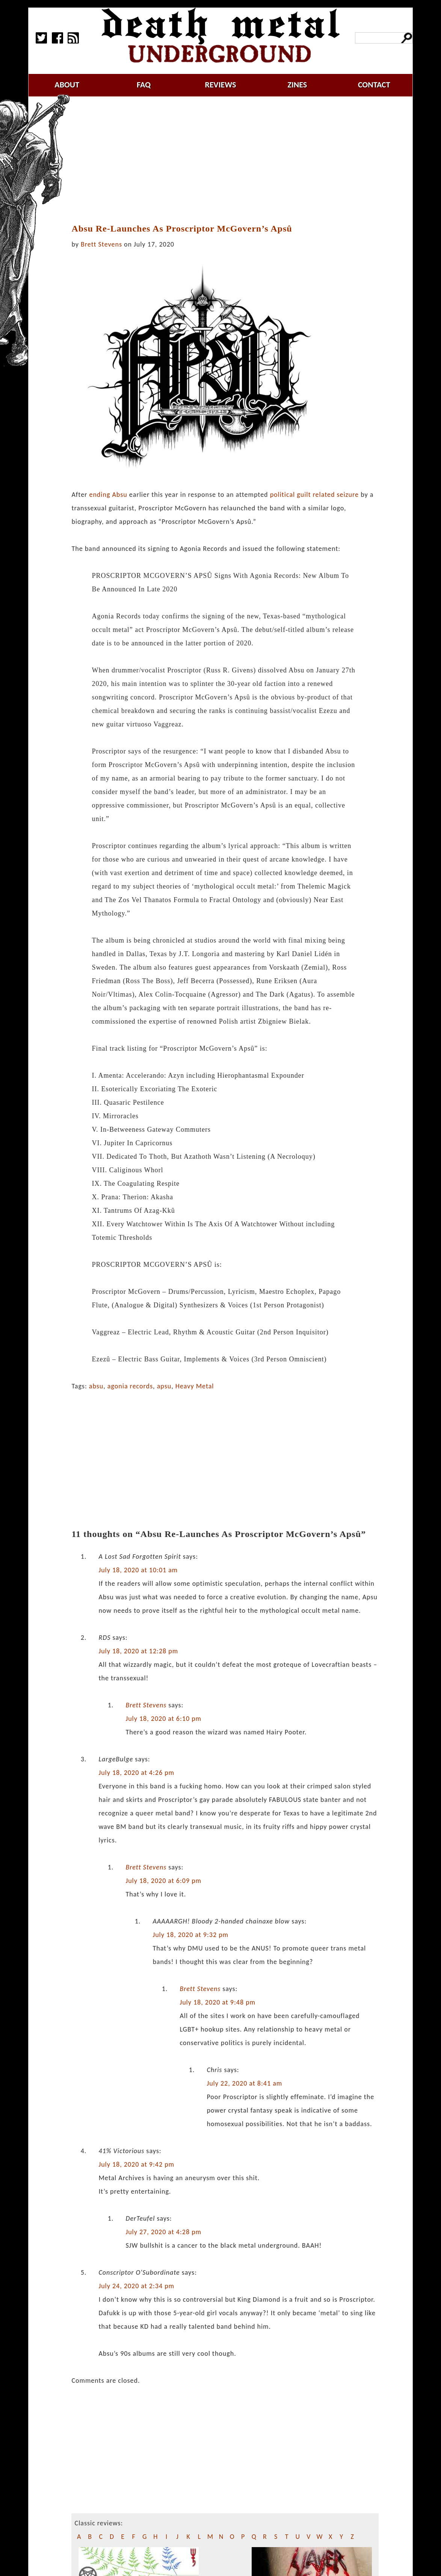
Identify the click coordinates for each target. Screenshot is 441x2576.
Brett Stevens (101, 244)
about (66, 85)
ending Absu (108, 494)
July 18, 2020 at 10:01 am (138, 1570)
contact (374, 85)
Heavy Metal (194, 1386)
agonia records (130, 1386)
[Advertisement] (229, 160)
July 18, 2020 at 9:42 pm (136, 2164)
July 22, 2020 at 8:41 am (244, 2083)
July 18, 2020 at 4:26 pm (136, 1772)
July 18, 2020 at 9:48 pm (217, 2002)
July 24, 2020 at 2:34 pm (136, 2286)
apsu (164, 1386)
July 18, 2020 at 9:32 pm (190, 1935)
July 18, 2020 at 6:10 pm (163, 1718)
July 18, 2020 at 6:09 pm (163, 1881)
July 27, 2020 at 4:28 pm (163, 2232)
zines (297, 85)
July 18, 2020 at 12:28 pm (138, 1651)
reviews (220, 85)
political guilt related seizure (314, 494)
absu (96, 1386)
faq (144, 85)
